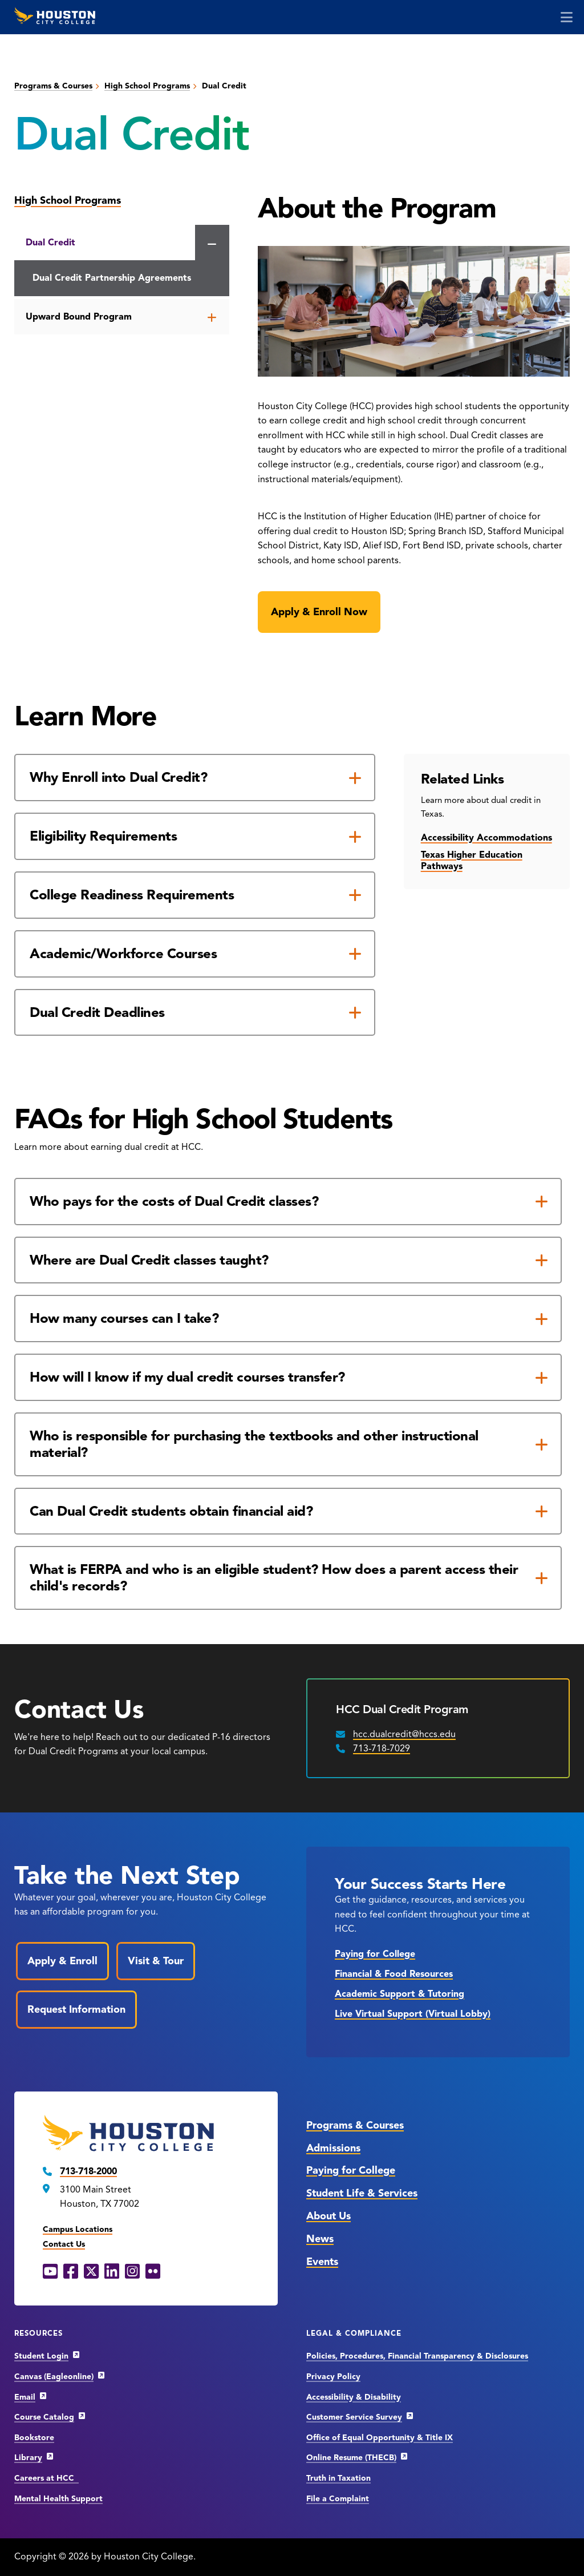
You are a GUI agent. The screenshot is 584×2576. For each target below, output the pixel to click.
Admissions (333, 2148)
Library (28, 2457)
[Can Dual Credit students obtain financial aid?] (288, 1511)
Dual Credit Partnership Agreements (112, 278)
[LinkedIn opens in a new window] (111, 2272)
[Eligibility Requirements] (194, 836)
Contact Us (64, 2244)
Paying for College (375, 1954)
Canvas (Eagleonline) (54, 2376)
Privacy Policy (333, 2376)
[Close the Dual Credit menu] (212, 244)
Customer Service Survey (354, 2417)
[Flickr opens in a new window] (152, 2272)
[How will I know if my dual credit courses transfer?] (288, 1377)
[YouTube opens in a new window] (50, 2272)
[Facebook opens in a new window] (70, 2272)
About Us (328, 2216)
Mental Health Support (58, 2499)
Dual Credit (50, 242)
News (320, 2238)
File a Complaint (337, 2499)
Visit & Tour (156, 1961)
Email (24, 2397)
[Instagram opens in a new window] (132, 2272)
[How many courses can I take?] (288, 1318)
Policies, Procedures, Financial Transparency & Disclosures (417, 2356)
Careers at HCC (46, 2478)
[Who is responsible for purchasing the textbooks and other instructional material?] (288, 1444)
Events (322, 2261)
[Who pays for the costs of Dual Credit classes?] (288, 1201)
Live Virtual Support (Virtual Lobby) (412, 2014)
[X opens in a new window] (91, 2272)
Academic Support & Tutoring (399, 1994)
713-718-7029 (381, 1748)
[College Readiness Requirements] (194, 895)
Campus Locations (77, 2229)
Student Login (41, 2356)
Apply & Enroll (62, 1961)
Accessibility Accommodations (486, 837)
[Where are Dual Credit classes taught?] (288, 1260)
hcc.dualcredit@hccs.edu (404, 1734)
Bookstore (34, 2437)
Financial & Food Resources (394, 1974)
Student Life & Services (361, 2193)
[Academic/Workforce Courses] (194, 953)
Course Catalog (44, 2417)
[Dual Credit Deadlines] (194, 1012)
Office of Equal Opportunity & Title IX (379, 2437)
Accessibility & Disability (353, 2397)
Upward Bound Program (79, 316)
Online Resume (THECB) (351, 2457)
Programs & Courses (53, 86)
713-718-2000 (88, 2171)
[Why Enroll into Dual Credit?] (194, 777)
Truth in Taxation (338, 2478)
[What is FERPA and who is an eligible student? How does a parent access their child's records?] (288, 1578)
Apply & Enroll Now (319, 611)
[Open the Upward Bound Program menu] (212, 316)
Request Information (76, 2009)
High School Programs (147, 86)
